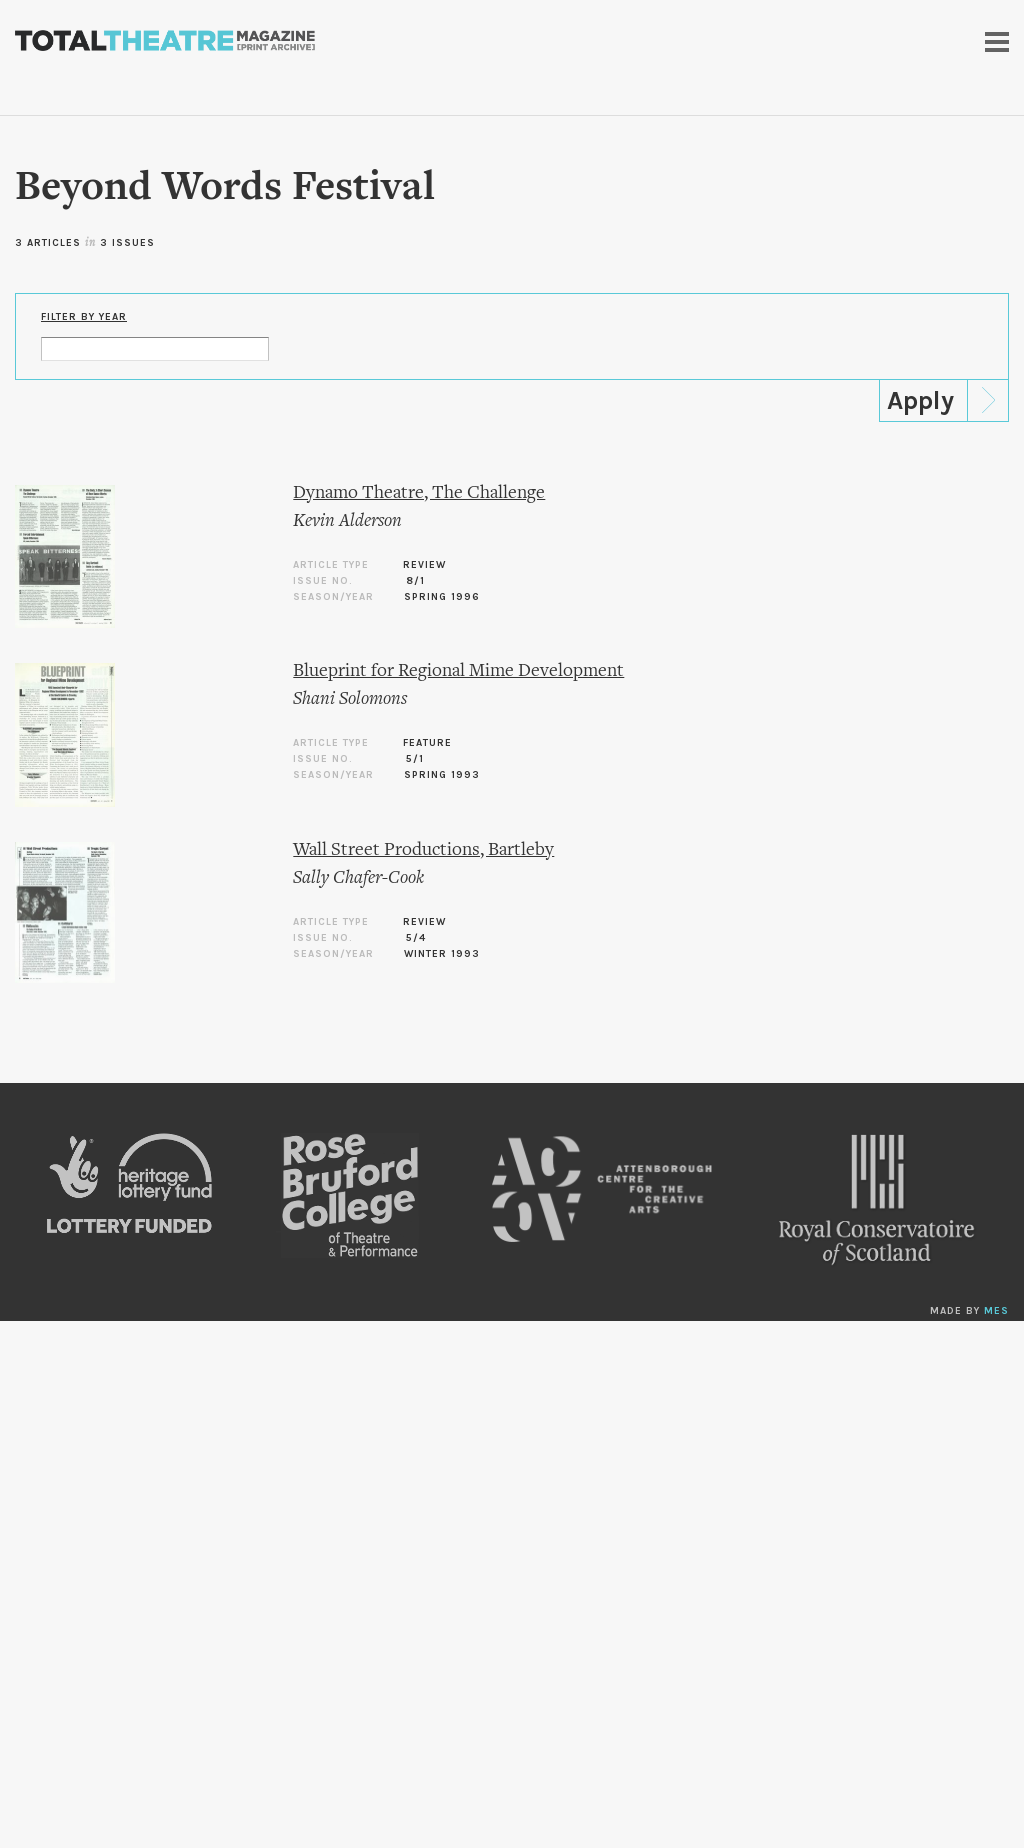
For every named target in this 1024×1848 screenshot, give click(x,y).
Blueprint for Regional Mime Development (458, 671)
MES (996, 1311)
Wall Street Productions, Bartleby (423, 850)
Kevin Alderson (347, 521)
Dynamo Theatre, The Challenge (419, 493)
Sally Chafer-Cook (358, 878)
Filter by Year (84, 317)
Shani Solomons (350, 699)
